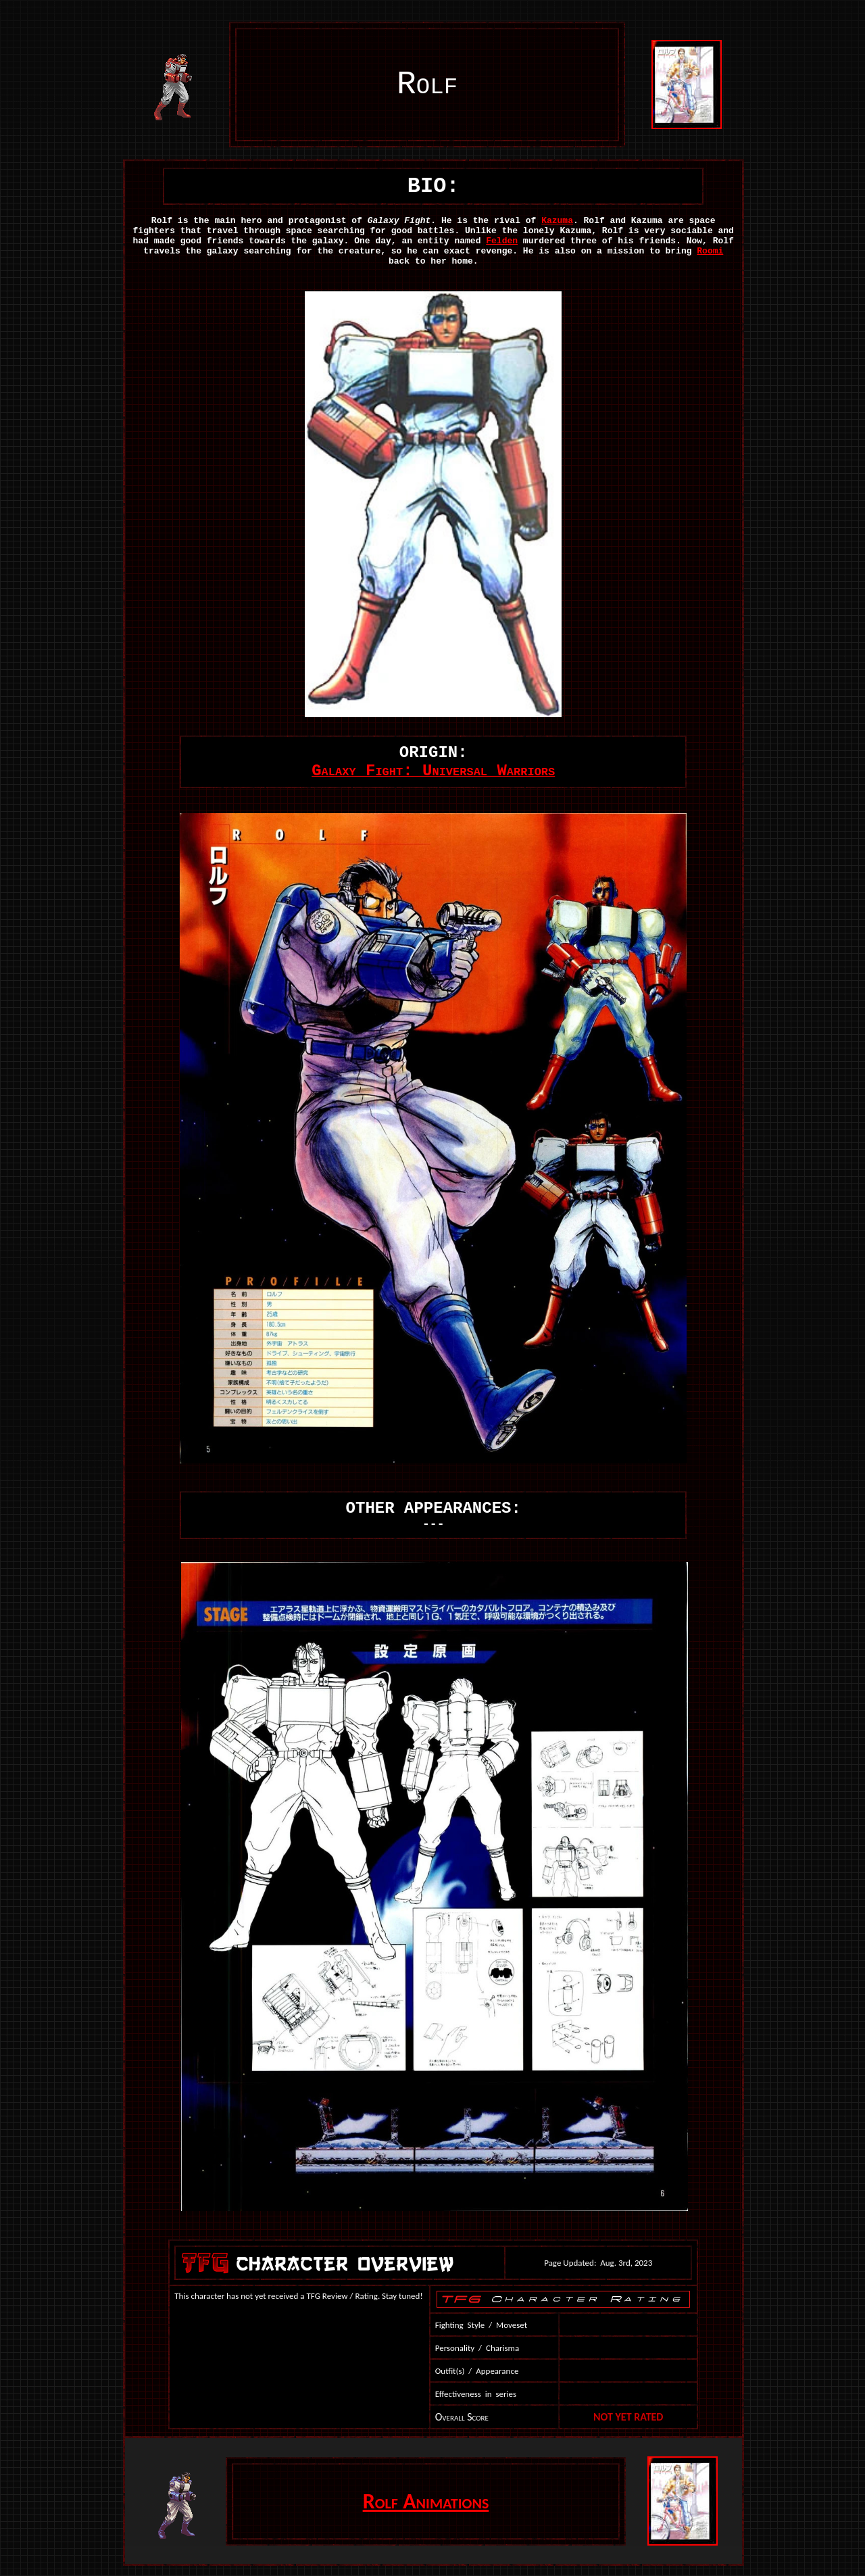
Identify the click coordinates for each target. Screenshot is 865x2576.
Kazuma (557, 221)
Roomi (710, 251)
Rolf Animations (426, 2501)
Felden (502, 241)
